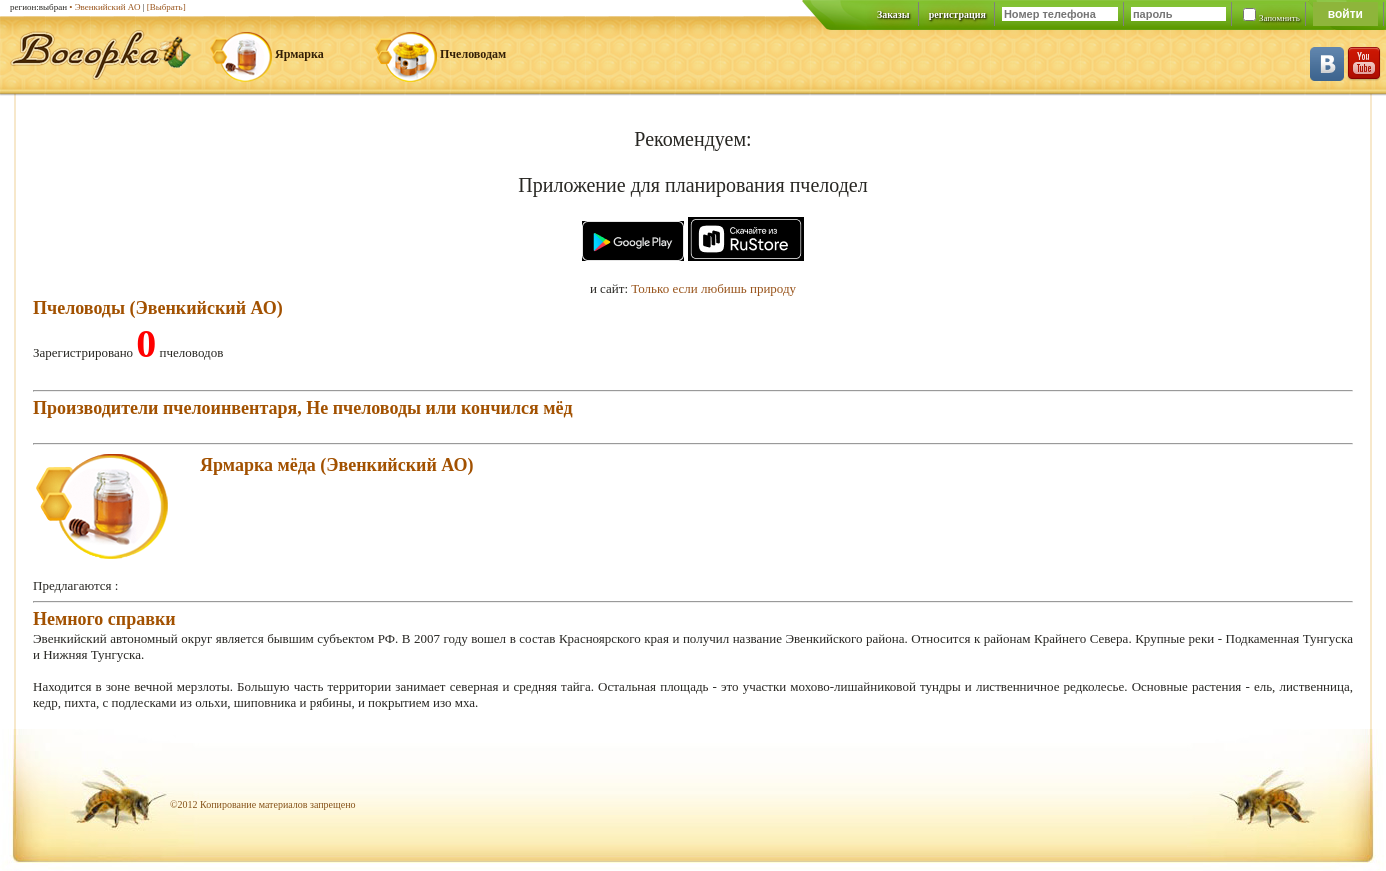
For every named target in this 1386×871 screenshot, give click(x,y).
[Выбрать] (166, 7)
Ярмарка (299, 54)
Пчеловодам (473, 54)
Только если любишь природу (713, 288)
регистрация (957, 14)
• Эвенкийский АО (104, 7)
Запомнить (1279, 18)
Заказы (893, 14)
